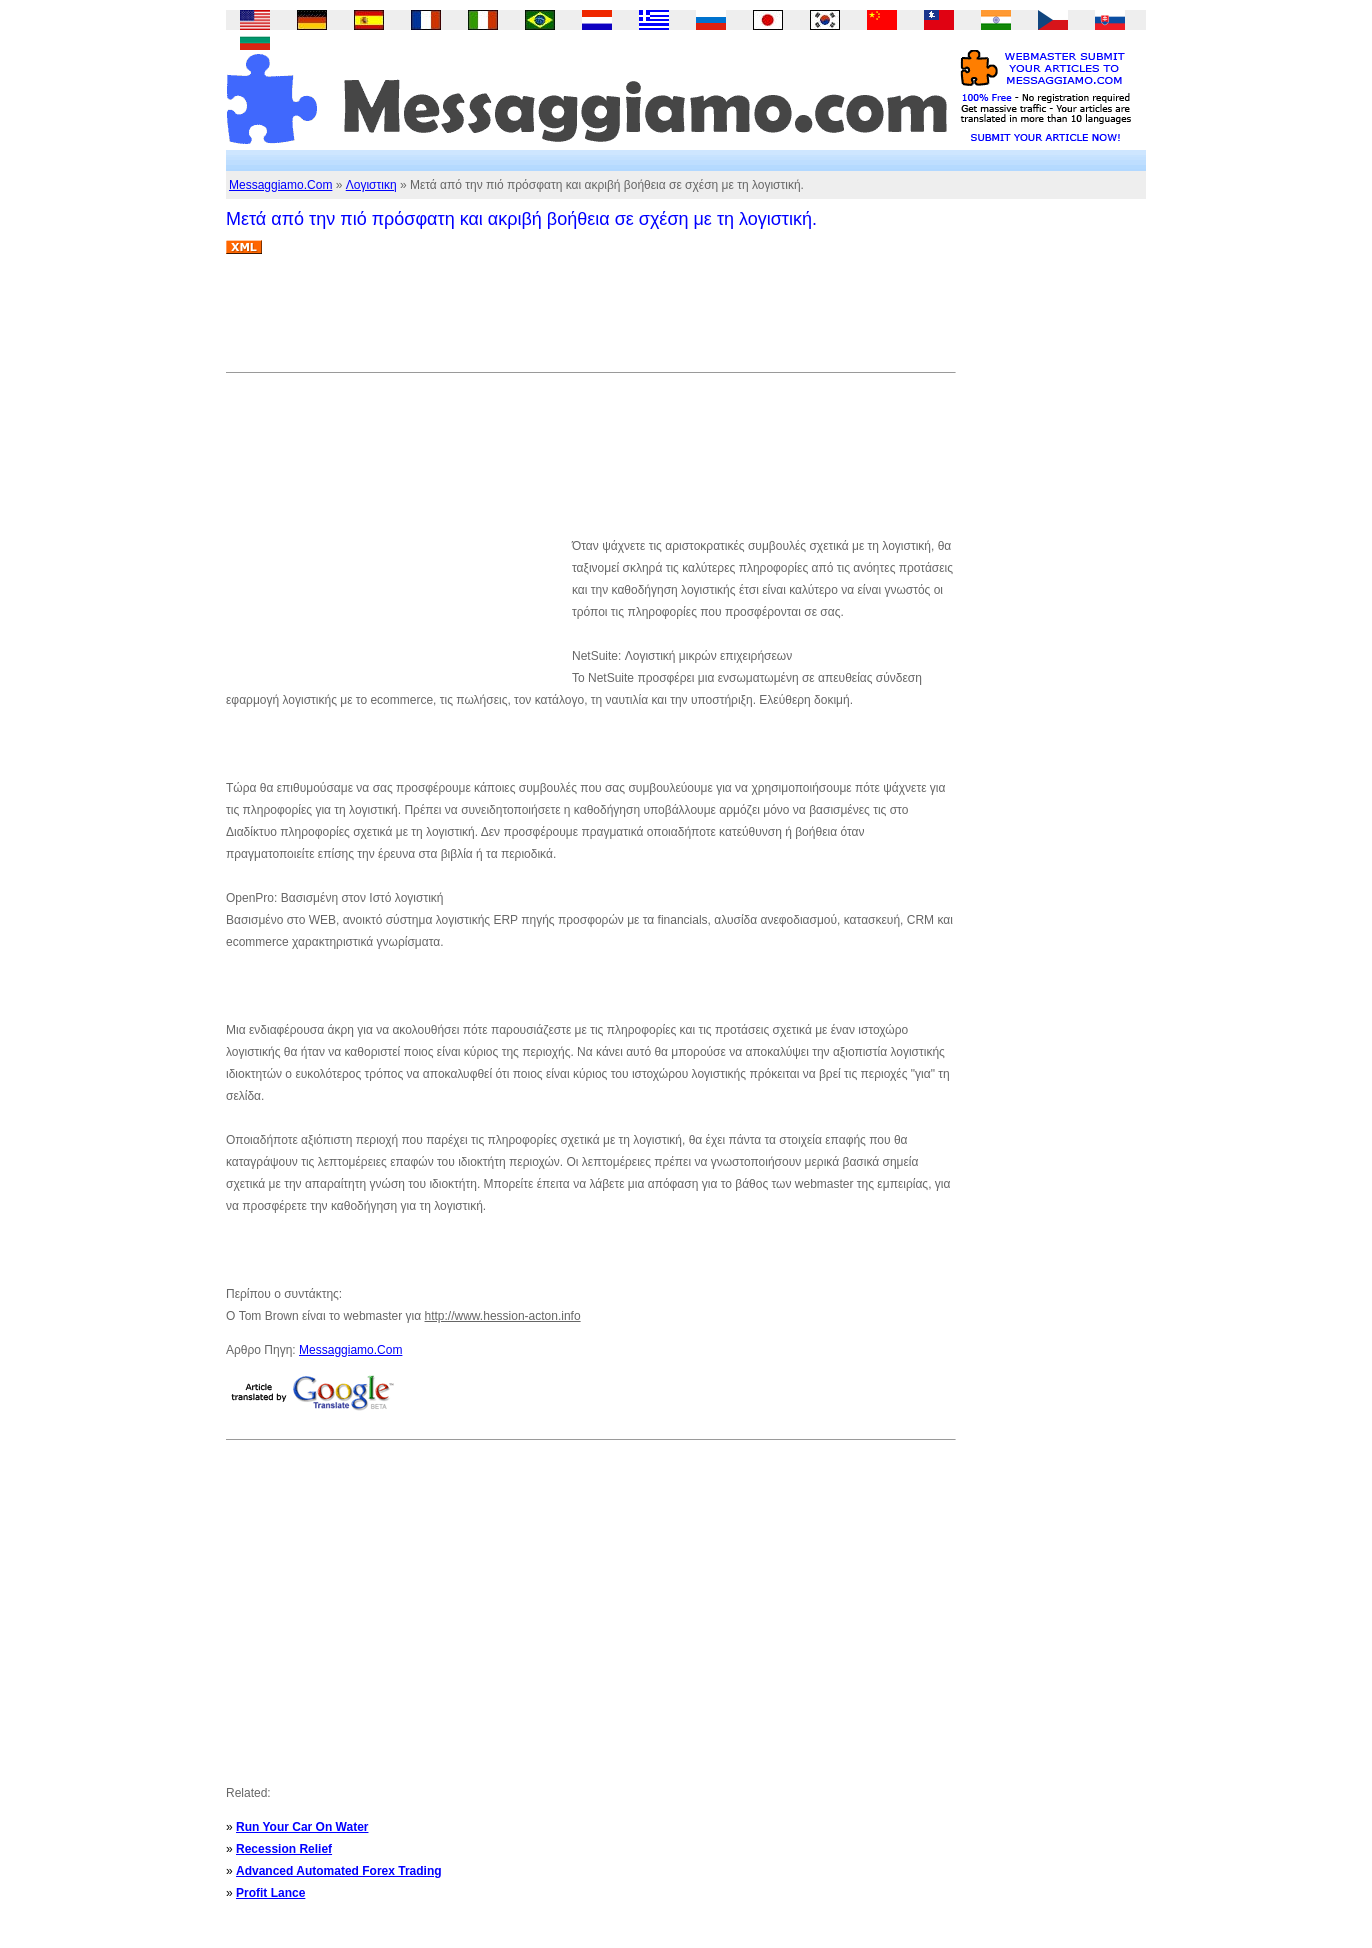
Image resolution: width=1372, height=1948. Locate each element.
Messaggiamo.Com (280, 185)
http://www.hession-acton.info (503, 1316)
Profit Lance (270, 1893)
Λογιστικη (371, 185)
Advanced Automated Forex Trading (339, 1871)
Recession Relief (284, 1849)
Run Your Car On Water (302, 1827)
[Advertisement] (590, 321)
